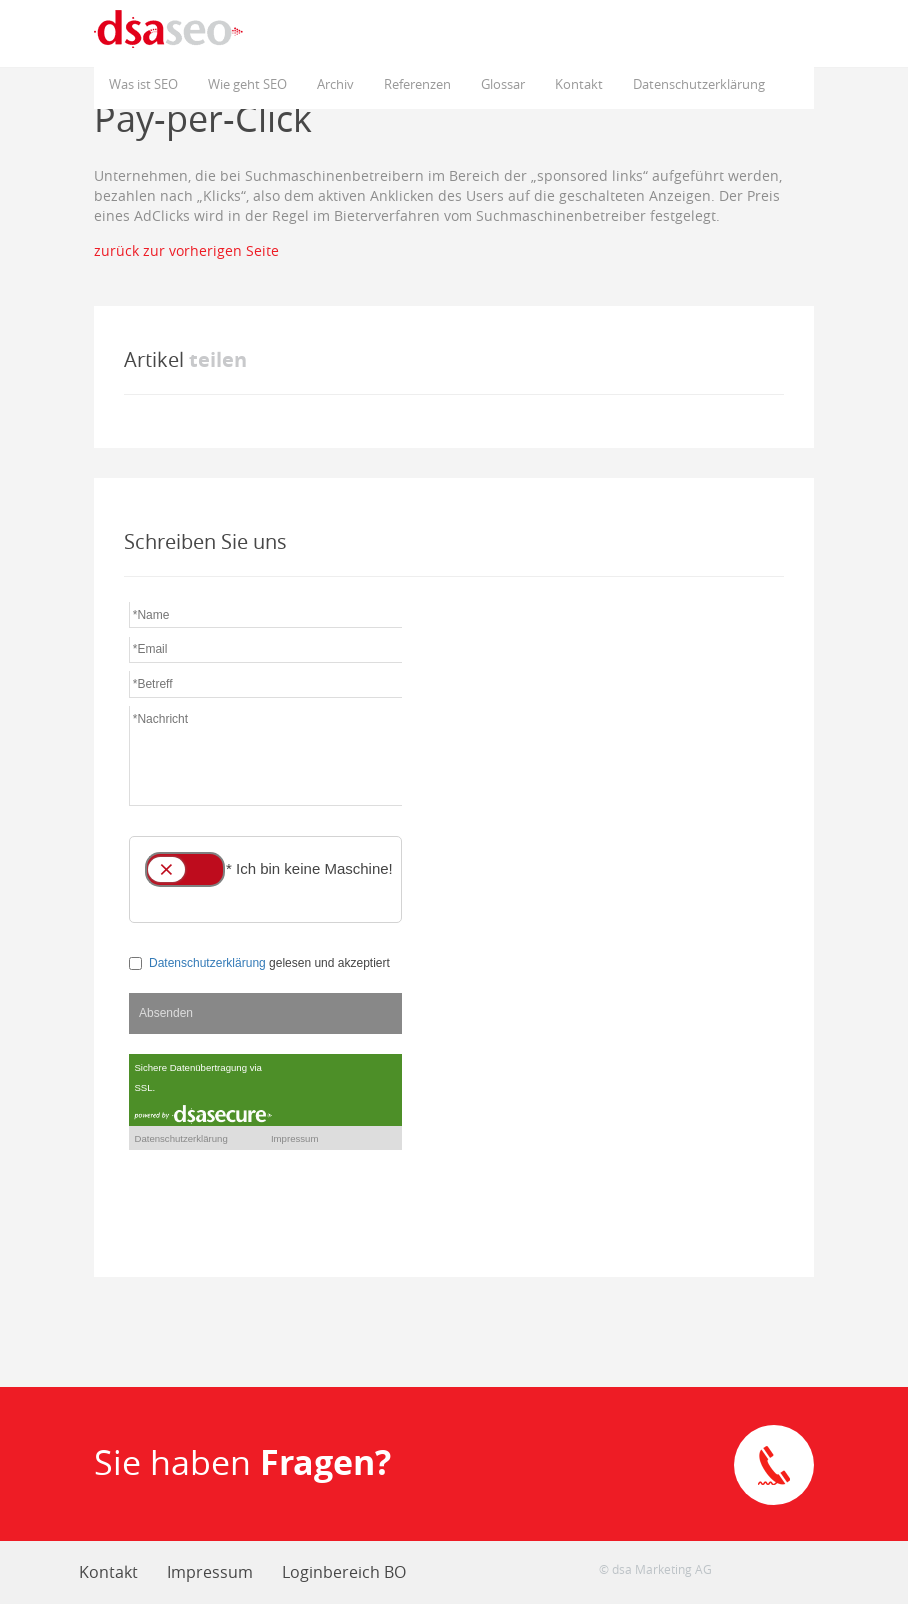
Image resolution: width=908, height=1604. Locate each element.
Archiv (335, 84)
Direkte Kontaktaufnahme (774, 1465)
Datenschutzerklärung (699, 84)
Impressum (210, 1572)
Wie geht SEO (247, 84)
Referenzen (417, 84)
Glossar (503, 84)
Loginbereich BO (344, 1572)
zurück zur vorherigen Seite (186, 250)
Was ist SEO (143, 84)
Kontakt (579, 84)
